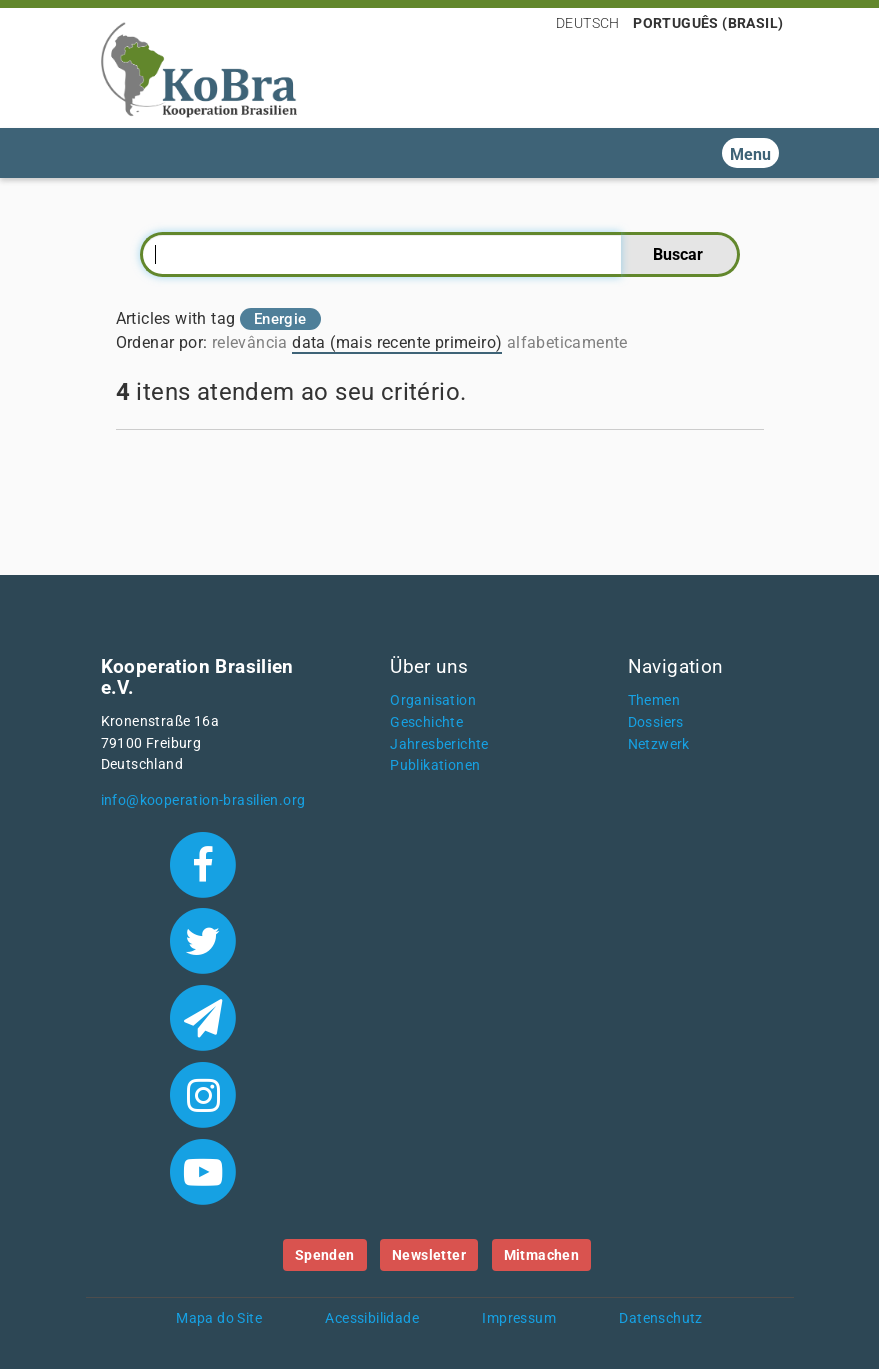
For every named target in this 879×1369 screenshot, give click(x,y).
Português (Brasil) (708, 23)
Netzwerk (659, 744)
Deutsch (588, 23)
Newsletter (429, 1255)
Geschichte (426, 722)
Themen (654, 700)
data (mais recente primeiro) (397, 342)
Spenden (325, 1255)
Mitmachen (542, 1255)
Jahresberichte (439, 744)
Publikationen (435, 765)
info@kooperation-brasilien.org (203, 800)
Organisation (433, 700)
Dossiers (656, 722)
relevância (250, 342)
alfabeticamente (567, 342)
